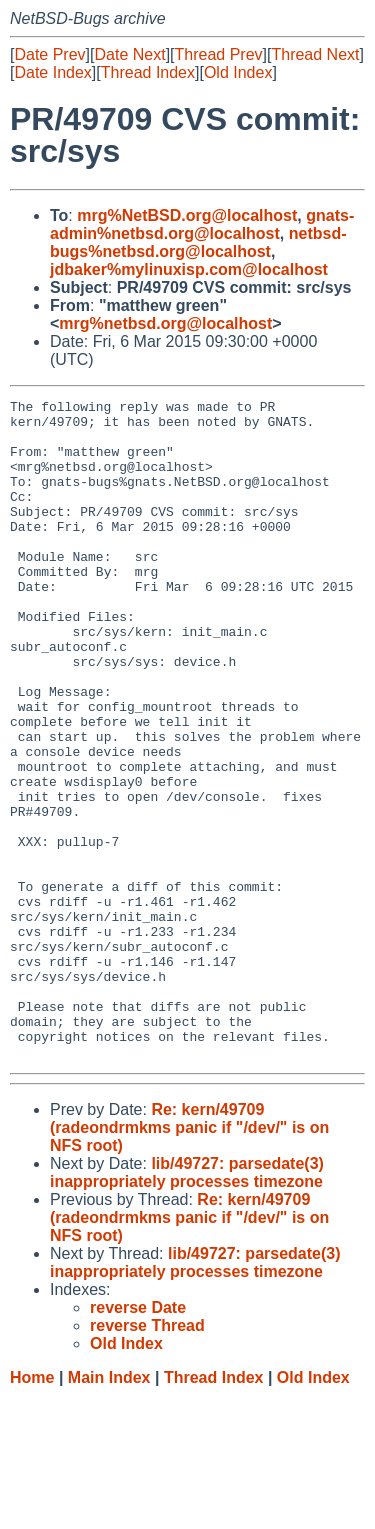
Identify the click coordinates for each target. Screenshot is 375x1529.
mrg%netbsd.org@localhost (165, 323)
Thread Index (148, 72)
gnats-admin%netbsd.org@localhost (202, 224)
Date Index (52, 72)
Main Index (109, 1509)
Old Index (238, 72)
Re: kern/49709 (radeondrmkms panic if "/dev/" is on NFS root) (189, 1259)
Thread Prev (219, 54)
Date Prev (49, 54)
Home (32, 1509)
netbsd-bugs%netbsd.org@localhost (198, 242)
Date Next (129, 54)
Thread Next (315, 54)
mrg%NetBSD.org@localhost (187, 215)
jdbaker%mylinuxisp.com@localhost (189, 269)
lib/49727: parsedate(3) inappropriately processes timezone (187, 1304)
